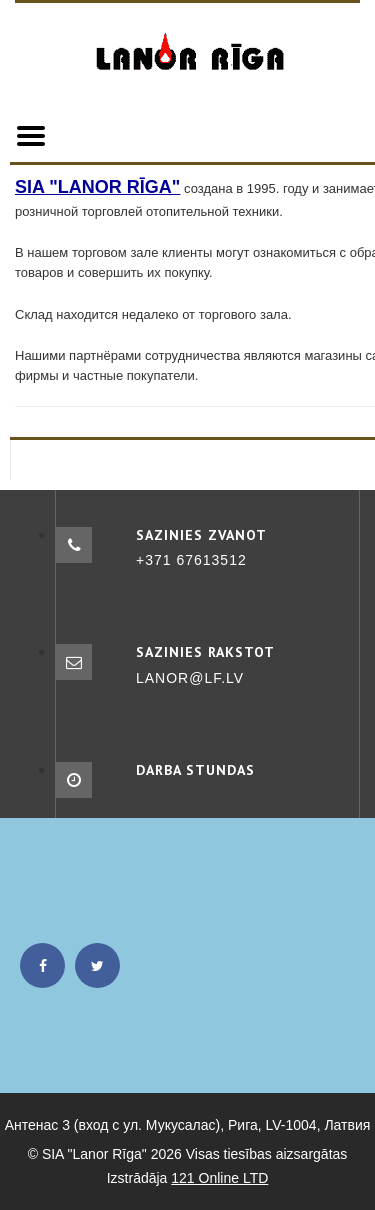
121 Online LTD (219, 1178)
